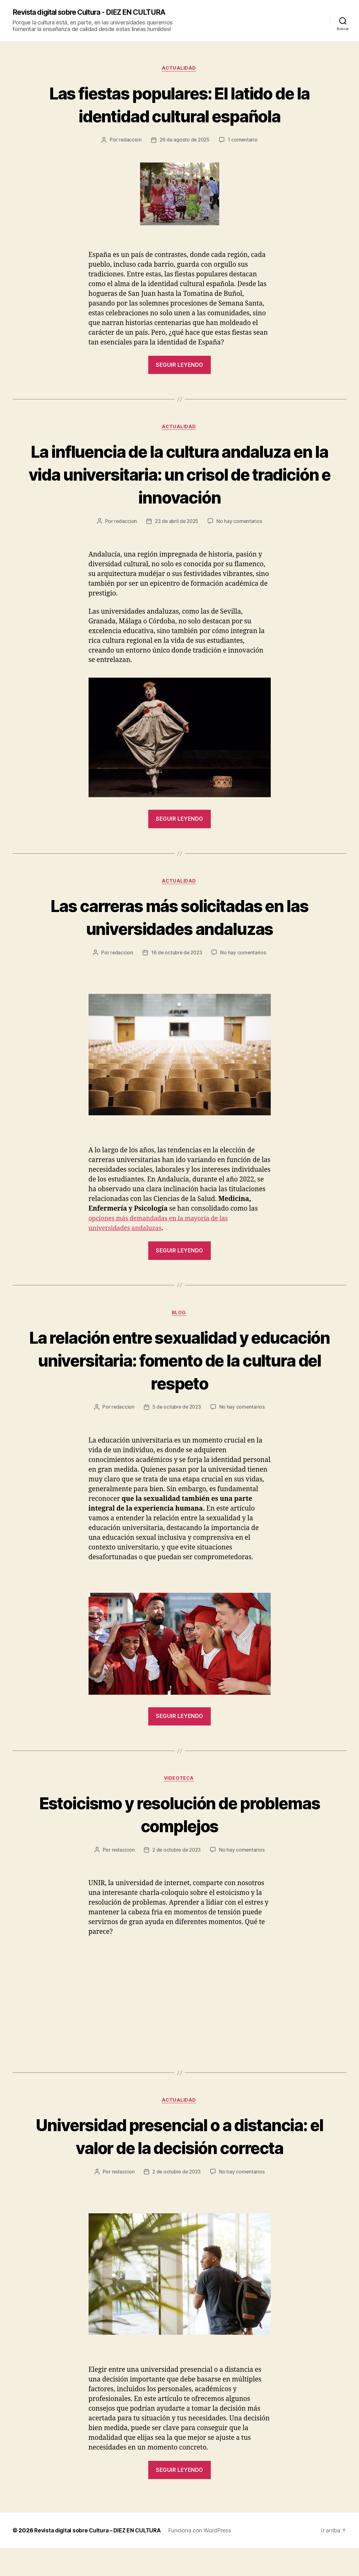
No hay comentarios (241, 523)
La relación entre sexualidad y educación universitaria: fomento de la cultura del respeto (179, 1363)
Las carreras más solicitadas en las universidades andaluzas (179, 918)
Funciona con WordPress (204, 2558)
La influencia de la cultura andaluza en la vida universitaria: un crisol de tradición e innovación (180, 475)
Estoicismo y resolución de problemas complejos (179, 1817)
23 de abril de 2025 (176, 523)
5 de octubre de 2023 (176, 1410)
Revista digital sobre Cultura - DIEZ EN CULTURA (95, 12)
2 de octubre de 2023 (176, 1854)
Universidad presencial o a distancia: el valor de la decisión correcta (180, 2152)
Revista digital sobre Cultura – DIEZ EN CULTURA (99, 2558)
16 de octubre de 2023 (176, 955)
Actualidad (179, 69)
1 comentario (244, 141)
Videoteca (180, 1782)
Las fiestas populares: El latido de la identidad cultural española (179, 104)
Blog (179, 1316)
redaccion (129, 141)
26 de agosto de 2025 (184, 141)
